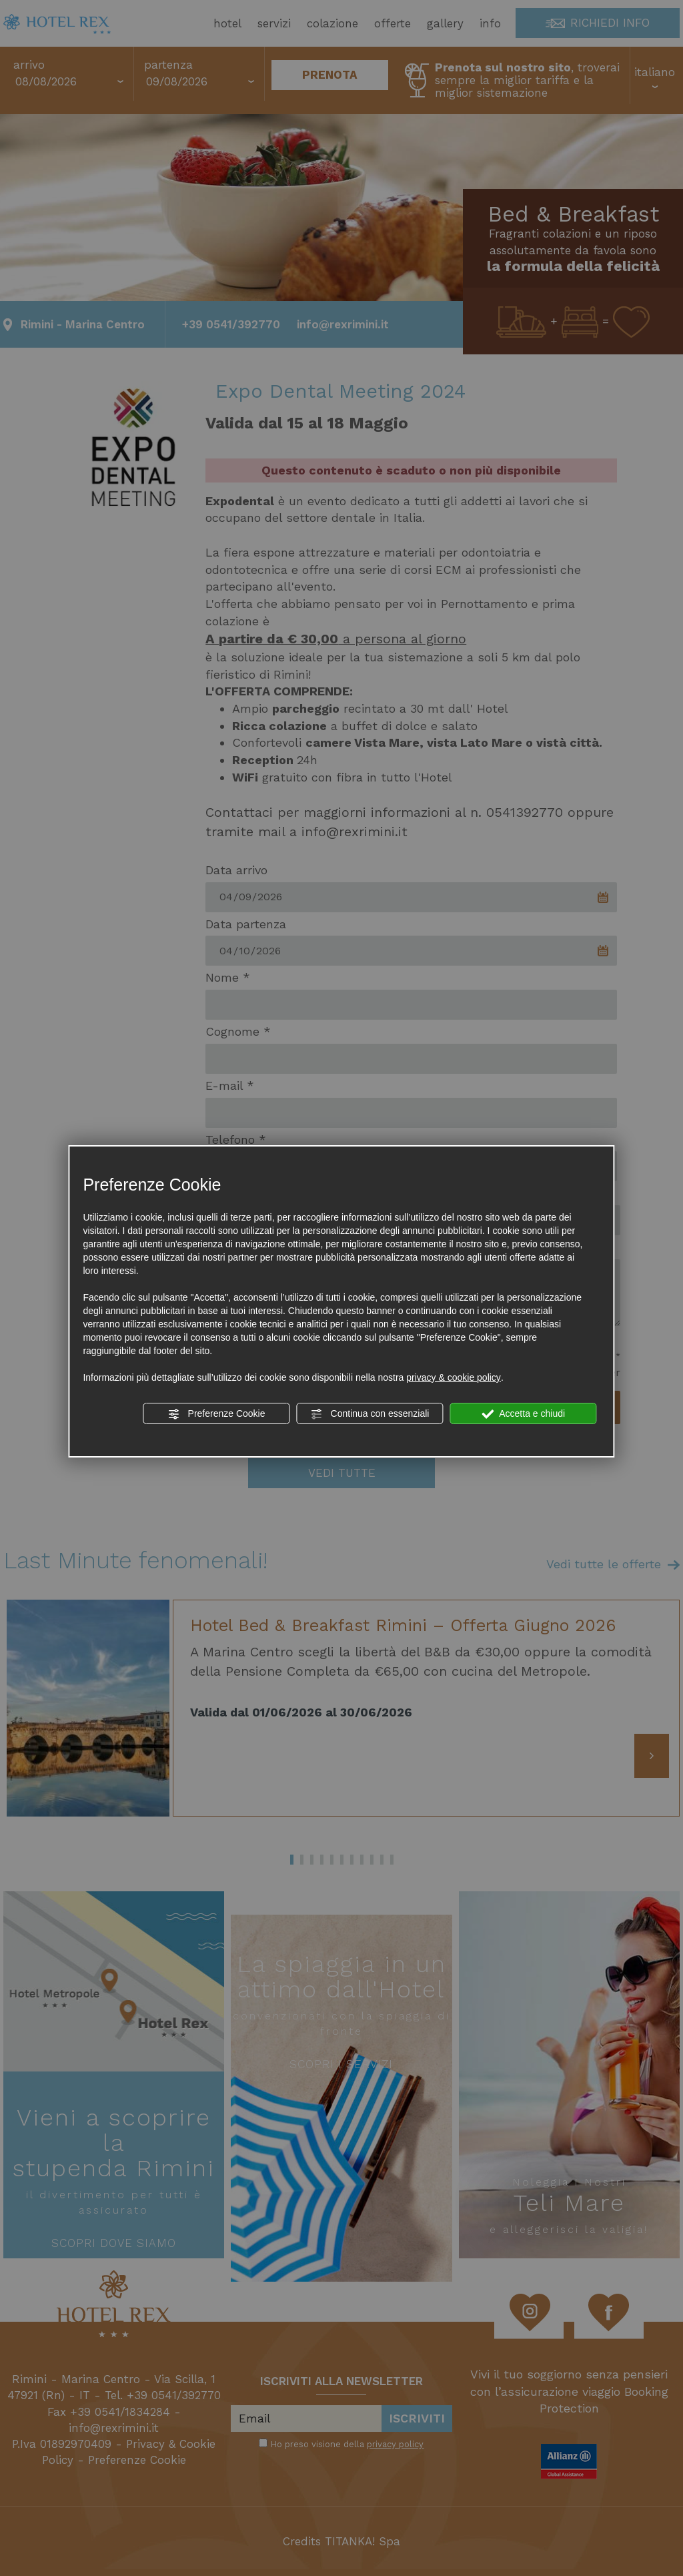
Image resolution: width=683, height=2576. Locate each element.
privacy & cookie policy (453, 1377)
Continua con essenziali (370, 1414)
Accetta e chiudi (523, 1414)
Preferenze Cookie (216, 1414)
